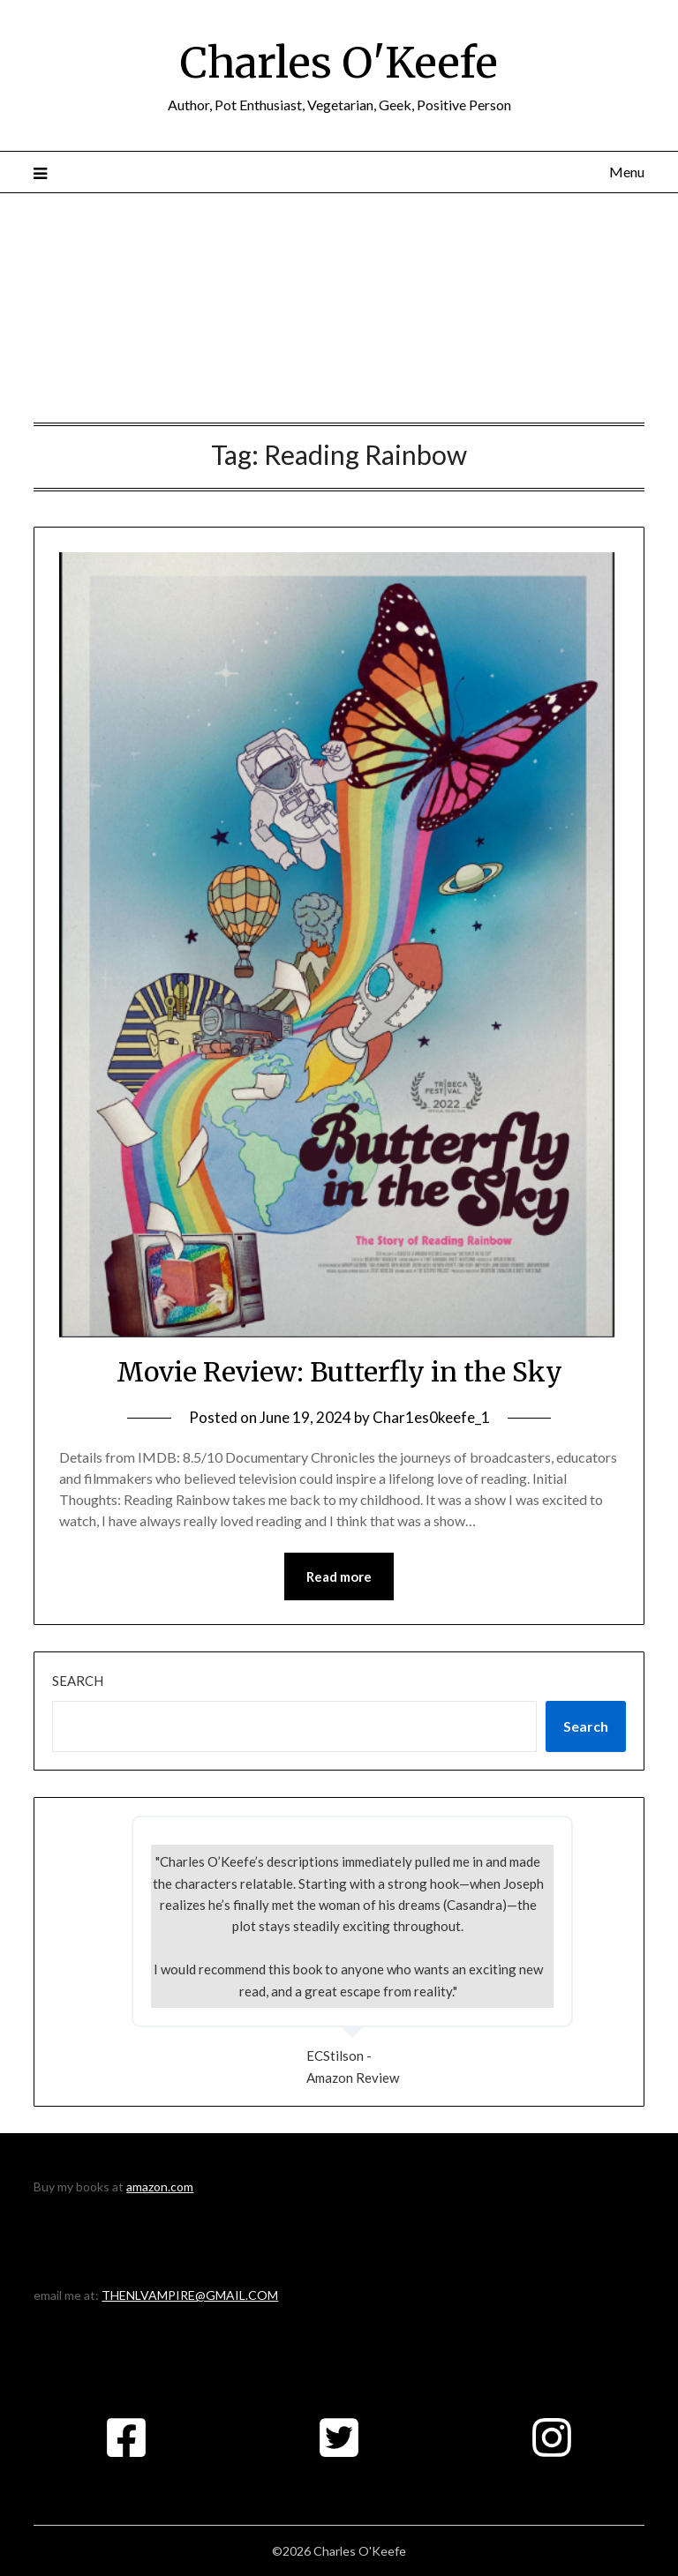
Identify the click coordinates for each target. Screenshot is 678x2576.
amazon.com (159, 2186)
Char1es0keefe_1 (431, 1417)
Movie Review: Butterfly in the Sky (339, 1372)
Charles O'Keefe (339, 62)
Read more (339, 1576)
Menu (626, 171)
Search (77, 1681)
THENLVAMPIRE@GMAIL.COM (190, 2295)
